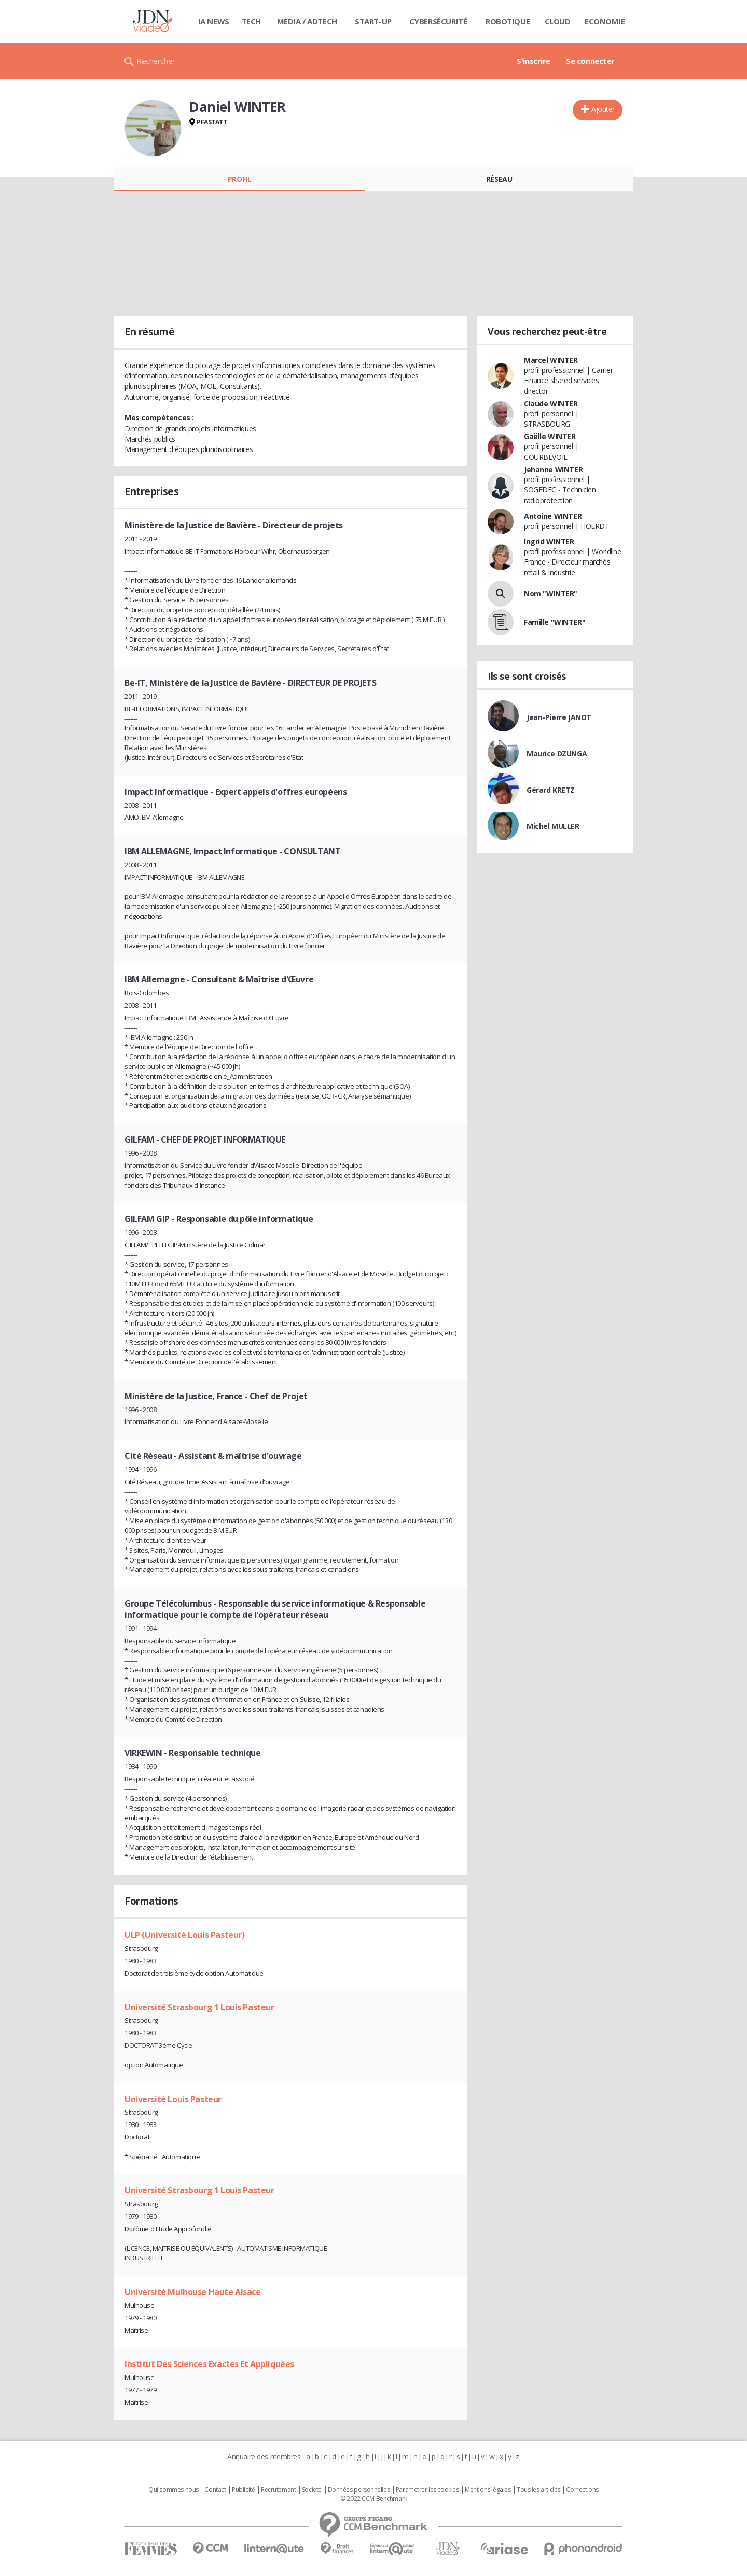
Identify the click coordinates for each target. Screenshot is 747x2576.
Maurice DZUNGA (557, 753)
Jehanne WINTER (553, 469)
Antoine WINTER (553, 516)
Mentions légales (487, 2490)
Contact (215, 2490)
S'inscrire (533, 60)
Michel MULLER (553, 826)
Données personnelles (359, 2490)
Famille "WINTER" (554, 622)
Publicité (243, 2490)
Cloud (558, 21)
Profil (239, 179)
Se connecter (590, 60)
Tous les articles (538, 2490)
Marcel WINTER (551, 360)
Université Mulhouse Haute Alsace (193, 2292)
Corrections (582, 2490)
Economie (605, 21)
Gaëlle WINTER (550, 436)
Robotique (508, 21)
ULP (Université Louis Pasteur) (184, 1934)
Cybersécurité (438, 21)
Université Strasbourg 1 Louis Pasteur (199, 2007)
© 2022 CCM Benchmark (373, 2498)
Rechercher (155, 60)
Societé (312, 2490)
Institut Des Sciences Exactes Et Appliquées (209, 2364)
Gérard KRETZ (551, 790)
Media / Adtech (307, 21)
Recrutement (278, 2490)
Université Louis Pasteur (173, 2099)
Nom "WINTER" (550, 593)
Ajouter (603, 109)
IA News (213, 21)
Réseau (499, 179)
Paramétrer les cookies (427, 2490)
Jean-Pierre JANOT (559, 717)
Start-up (373, 21)
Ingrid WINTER (549, 541)
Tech (251, 21)
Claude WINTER (551, 404)
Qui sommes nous (173, 2490)
